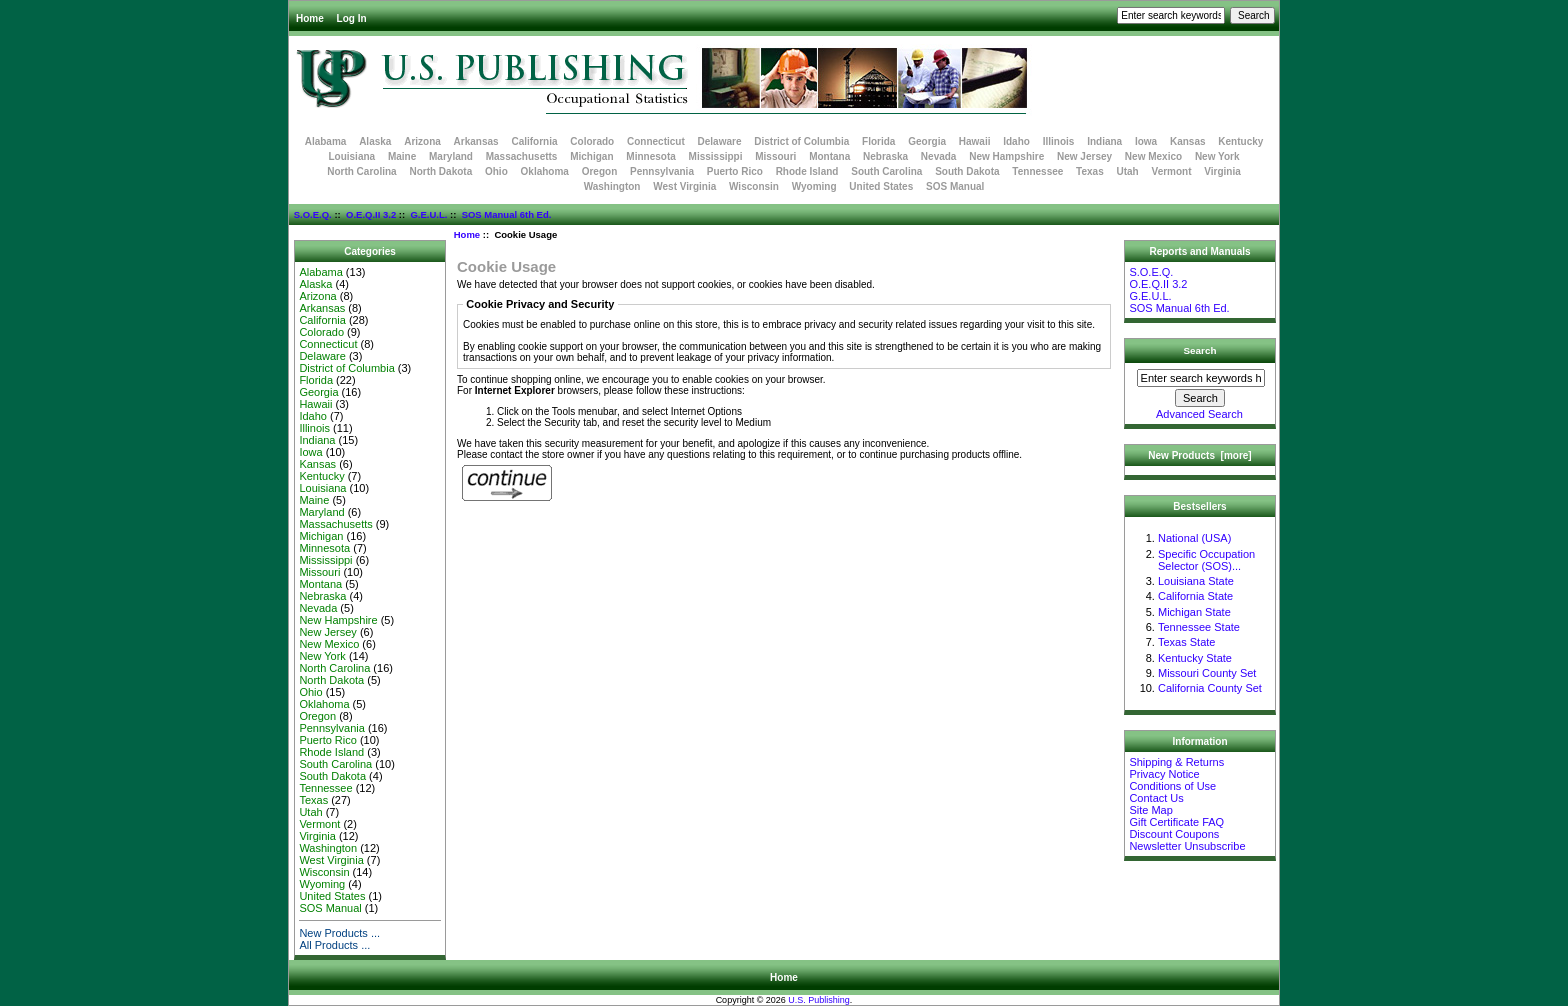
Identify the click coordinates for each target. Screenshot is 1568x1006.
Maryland (451, 156)
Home (310, 18)
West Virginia (684, 186)
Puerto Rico (735, 171)
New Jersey (1084, 156)
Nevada (939, 156)
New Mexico (1153, 156)
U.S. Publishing (819, 1000)
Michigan (591, 156)
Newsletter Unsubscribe (1187, 846)
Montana (829, 156)
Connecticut (656, 141)
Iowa (1146, 141)
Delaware (720, 141)
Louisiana (351, 156)
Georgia (927, 141)
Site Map (1150, 810)
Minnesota (650, 156)
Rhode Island (807, 171)
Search (1200, 350)
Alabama (326, 141)
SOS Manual (955, 186)
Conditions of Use (1172, 786)
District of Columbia (801, 141)
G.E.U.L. (428, 214)
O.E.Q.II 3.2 (371, 214)
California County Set (1210, 688)
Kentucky (1240, 141)
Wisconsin (754, 186)
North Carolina (361, 171)
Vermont (1172, 171)
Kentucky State (1195, 658)
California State (1195, 596)
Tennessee (1037, 171)
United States (881, 186)
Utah (1128, 171)
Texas (1090, 171)
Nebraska (885, 156)
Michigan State (1194, 612)
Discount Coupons (1174, 834)
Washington (612, 186)
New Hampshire (1006, 156)
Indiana (1104, 141)
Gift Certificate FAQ (1176, 822)
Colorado (592, 141)
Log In (352, 18)
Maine (402, 156)
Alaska (375, 141)
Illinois (1059, 141)
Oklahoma (545, 171)
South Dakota (967, 171)
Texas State (1186, 642)
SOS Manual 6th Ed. (507, 214)
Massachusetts (522, 156)
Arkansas (476, 141)
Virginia (1222, 171)
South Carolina (886, 171)
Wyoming (814, 186)
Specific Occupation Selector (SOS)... (1206, 560)
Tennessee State (1199, 627)
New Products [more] (1199, 455)
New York (1217, 156)
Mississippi (716, 156)
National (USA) (1194, 538)
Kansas (1188, 141)
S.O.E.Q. (313, 214)
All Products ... (334, 945)
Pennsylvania (662, 171)
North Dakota (440, 171)
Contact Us (1156, 798)
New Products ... (339, 933)
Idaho (1016, 141)
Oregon (600, 171)
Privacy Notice (1164, 774)
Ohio (496, 171)
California (534, 141)
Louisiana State (1196, 581)
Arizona (422, 141)
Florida (878, 141)
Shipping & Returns (1176, 762)
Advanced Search (1199, 414)
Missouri (775, 156)
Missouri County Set (1207, 673)
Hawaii (975, 141)
